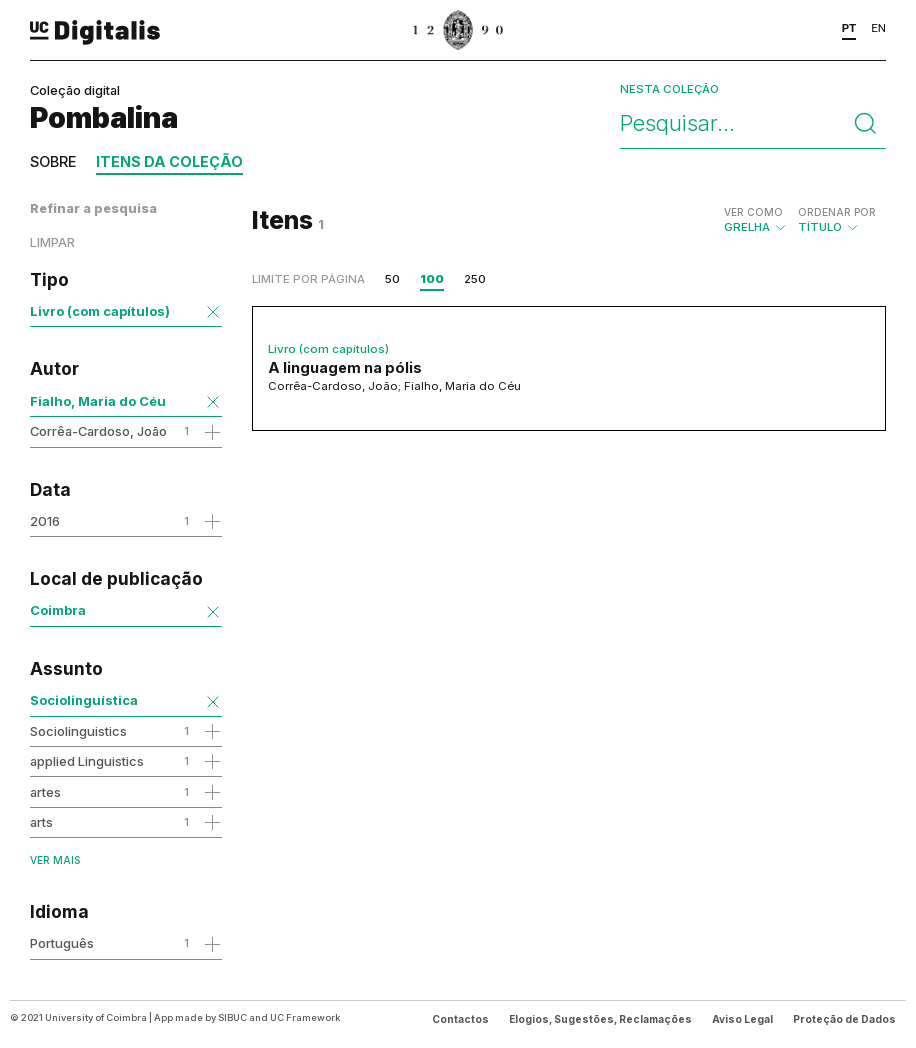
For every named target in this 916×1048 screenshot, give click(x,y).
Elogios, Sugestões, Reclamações (600, 1019)
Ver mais (55, 860)
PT (849, 28)
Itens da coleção (169, 161)
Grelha (756, 220)
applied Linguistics (87, 761)
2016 (45, 521)
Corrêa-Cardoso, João (98, 431)
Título (837, 220)
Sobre (53, 161)
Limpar (52, 242)
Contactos (460, 1019)
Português (62, 943)
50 (392, 279)
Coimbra (58, 610)
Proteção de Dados (844, 1019)
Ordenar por (837, 212)
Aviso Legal (742, 1019)
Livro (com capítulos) (100, 311)
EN (878, 28)
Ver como (753, 212)
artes (45, 792)
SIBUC (232, 1017)
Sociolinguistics (78, 731)
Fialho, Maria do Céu (98, 401)
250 (475, 279)
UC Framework (305, 1017)
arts (41, 822)
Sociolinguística (84, 700)
